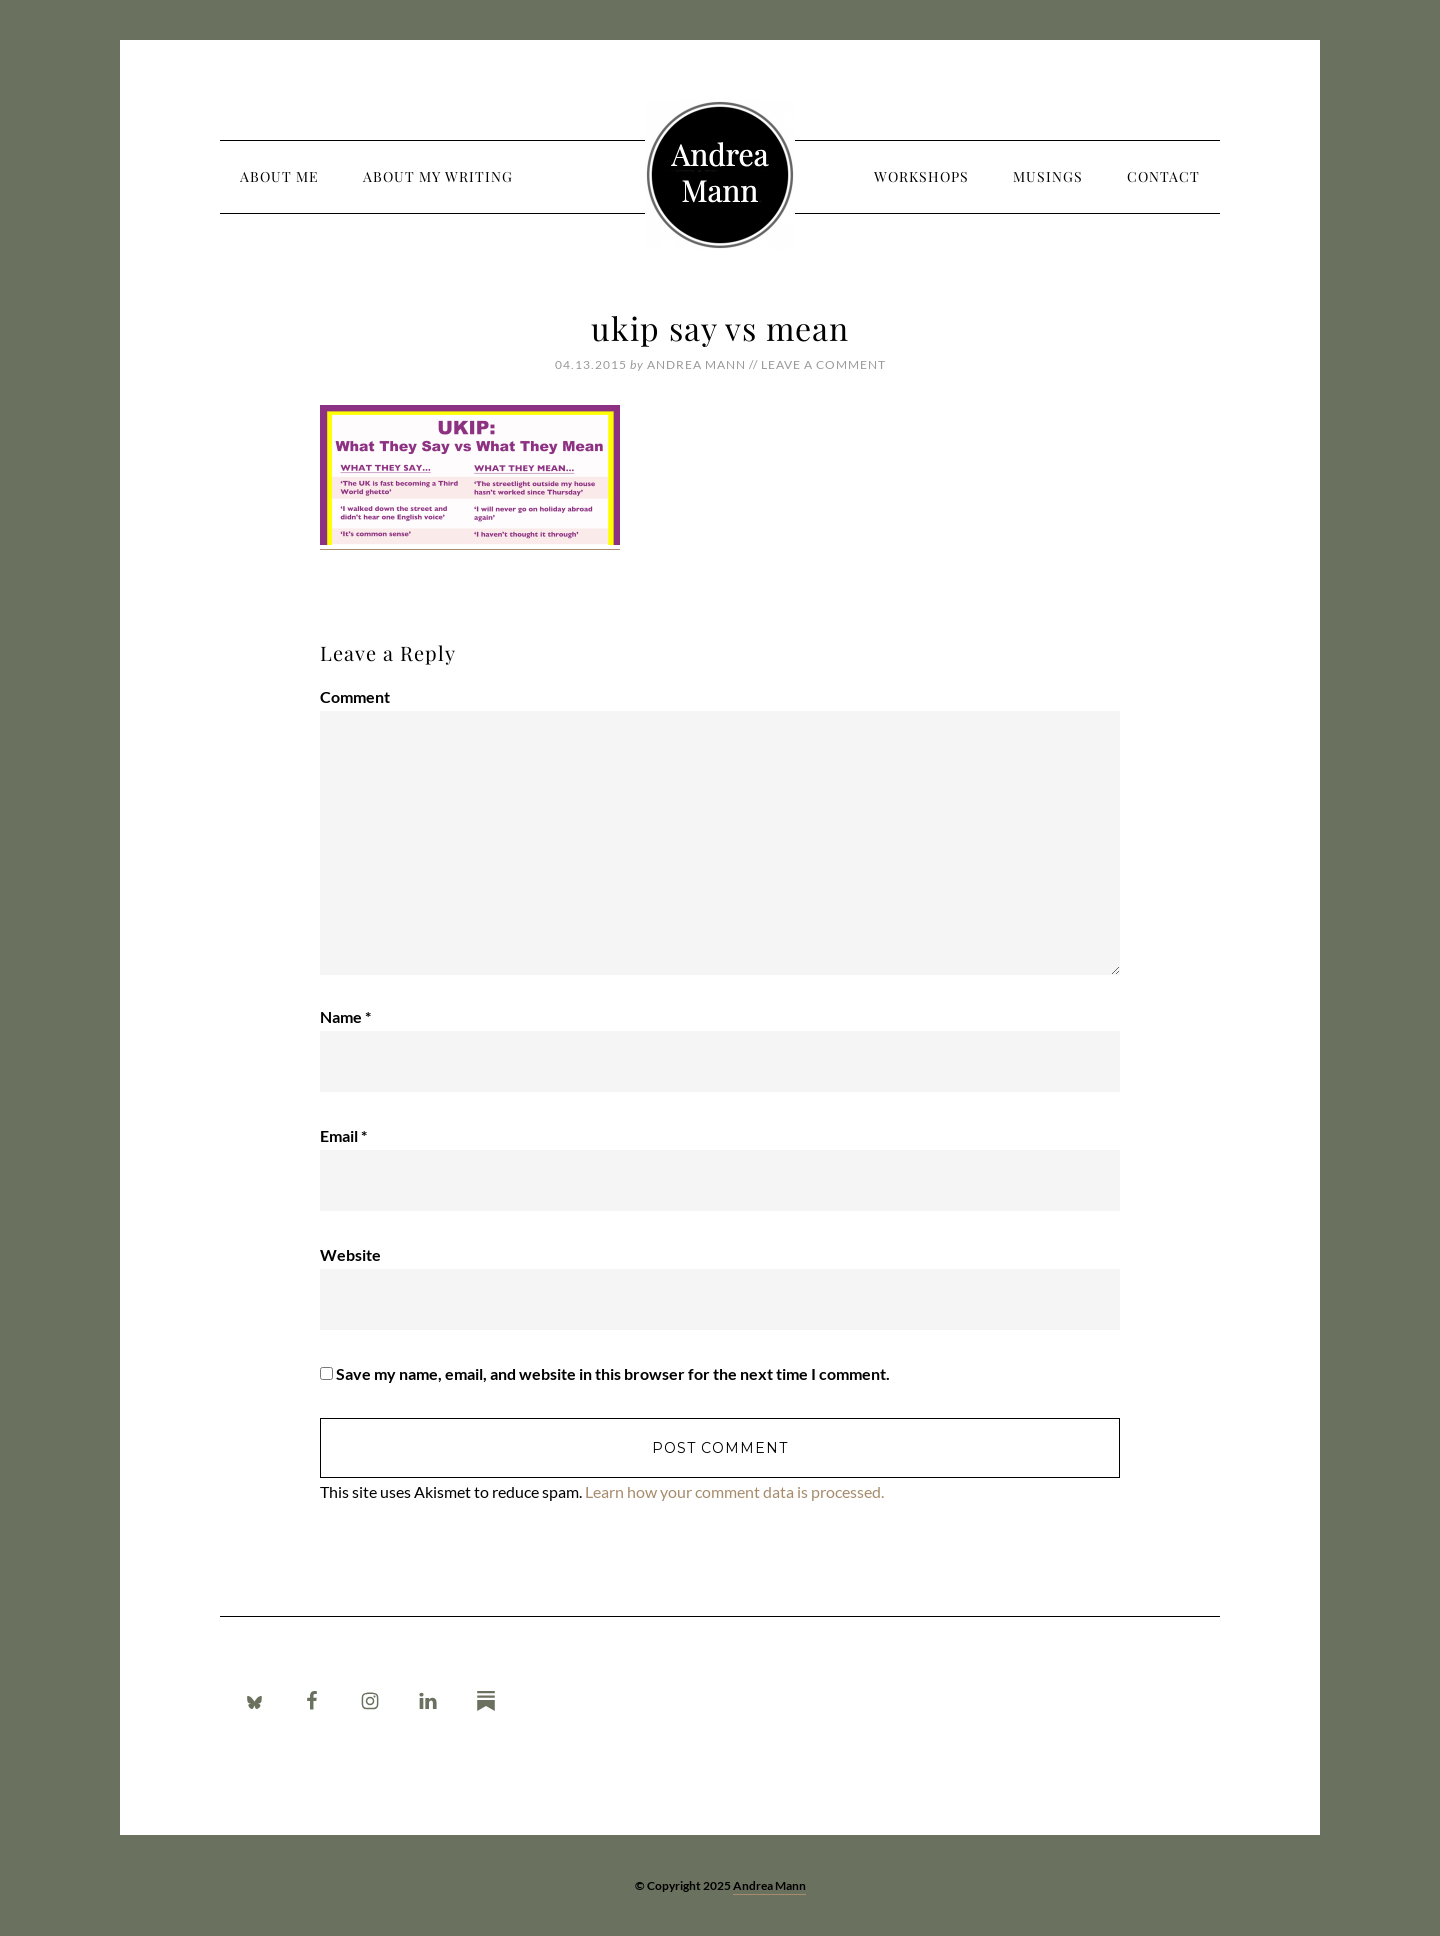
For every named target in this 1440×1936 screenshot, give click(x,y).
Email (343, 1135)
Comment (355, 696)
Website (350, 1254)
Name (345, 1016)
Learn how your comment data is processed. (734, 1491)
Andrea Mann (720, 175)
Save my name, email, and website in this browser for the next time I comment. (613, 1373)
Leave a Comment (823, 364)
